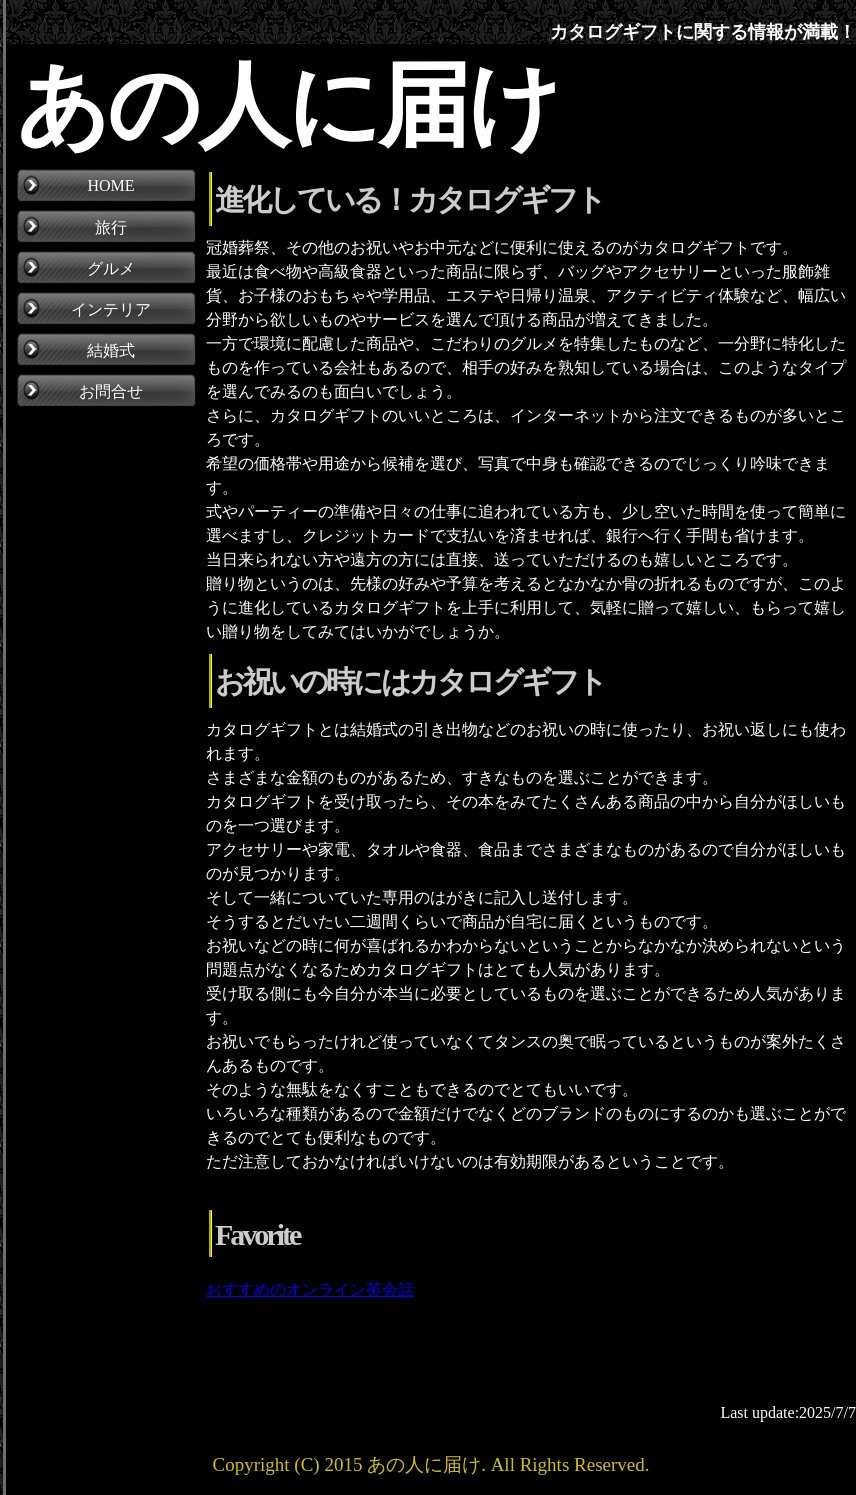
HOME (110, 185)
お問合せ (111, 391)
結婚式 (111, 350)
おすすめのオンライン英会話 (310, 1289)
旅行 (111, 227)
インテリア (111, 309)
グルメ (111, 268)
